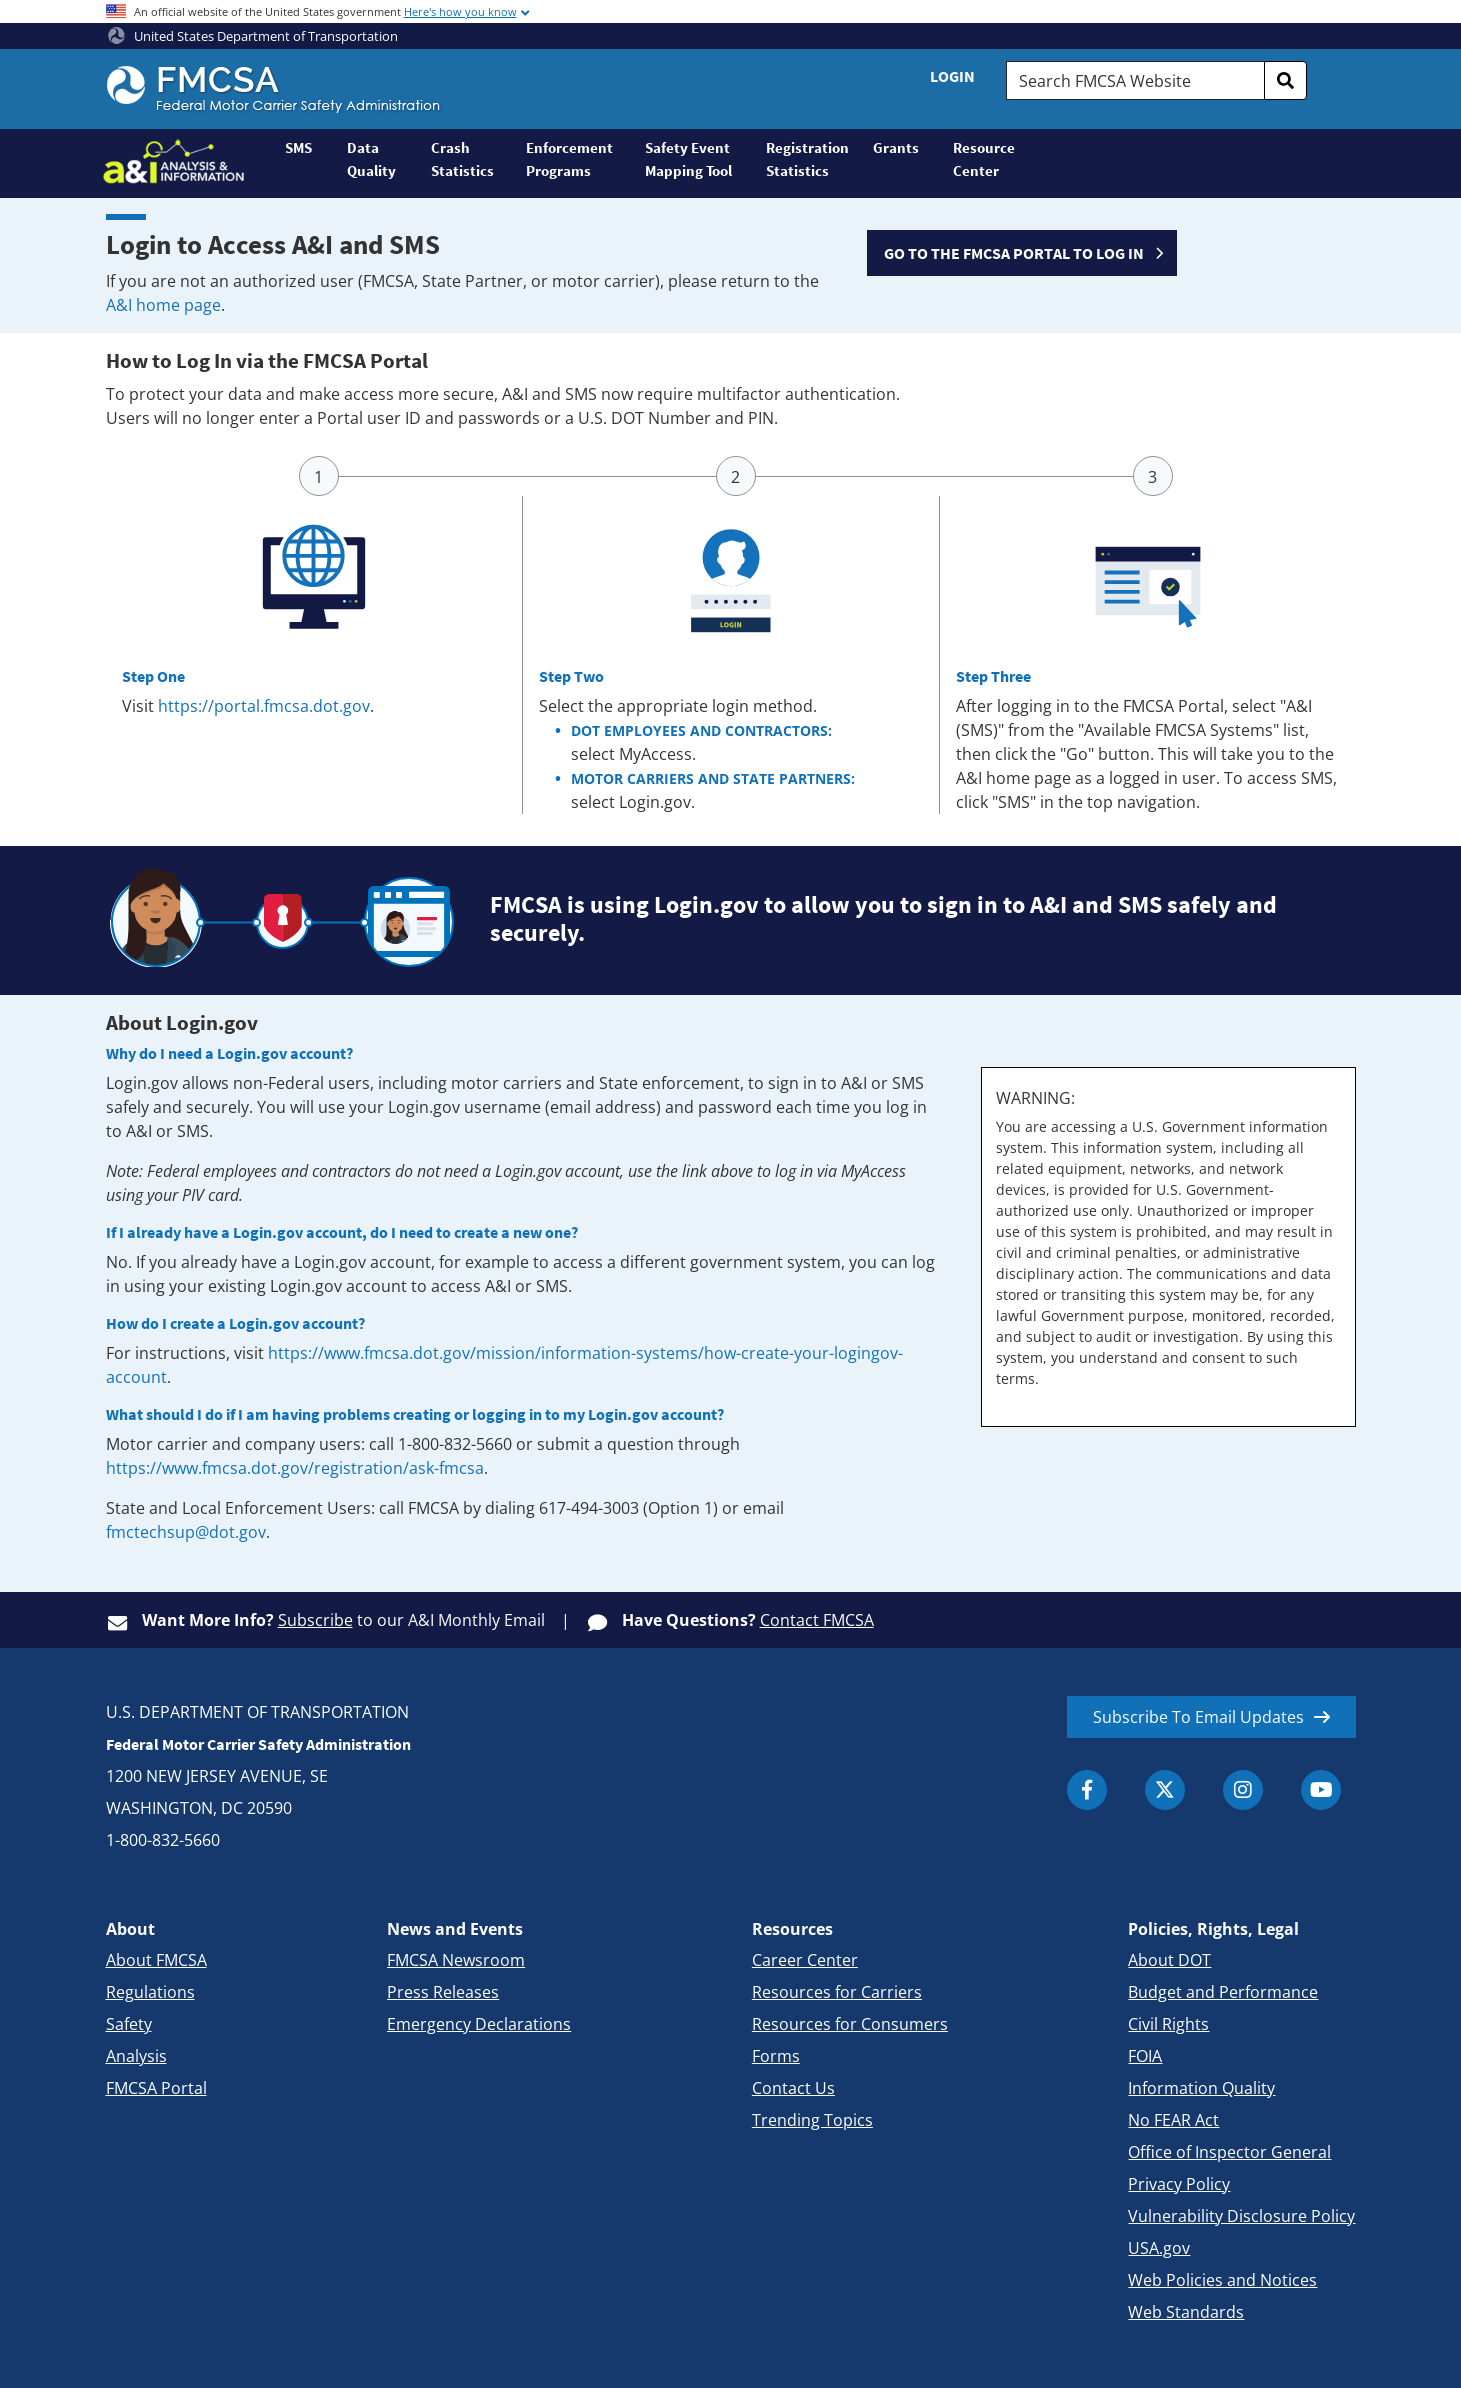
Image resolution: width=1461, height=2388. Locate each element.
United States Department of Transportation (253, 36)
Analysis (136, 2056)
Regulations (150, 1992)
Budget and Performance (1223, 1992)
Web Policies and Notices (1222, 2280)
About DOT (1169, 1960)
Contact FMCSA (817, 1620)
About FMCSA (156, 1960)
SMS (298, 147)
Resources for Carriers (837, 1992)
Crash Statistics (462, 159)
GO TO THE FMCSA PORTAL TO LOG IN (1014, 253)
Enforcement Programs (569, 159)
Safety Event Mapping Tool (688, 159)
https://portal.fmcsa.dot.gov (264, 706)
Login (952, 76)
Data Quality (371, 159)
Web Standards (1186, 2312)
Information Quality (1201, 2088)
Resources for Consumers (850, 2024)
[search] (1286, 80)
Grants (896, 147)
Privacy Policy (1179, 2184)
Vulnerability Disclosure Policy (1241, 2216)
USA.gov (1159, 2248)
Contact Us (793, 2088)
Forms (776, 2056)
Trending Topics (812, 2120)
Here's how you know (460, 11)
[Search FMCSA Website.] (1135, 80)
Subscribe (315, 1620)
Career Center (805, 1960)
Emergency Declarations (479, 2024)
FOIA (1145, 2056)
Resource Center (984, 159)
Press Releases (443, 1992)
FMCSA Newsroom (456, 1960)
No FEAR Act (1173, 2120)
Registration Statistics (807, 159)
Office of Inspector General (1229, 2152)
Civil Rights (1168, 2024)
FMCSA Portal (156, 2088)
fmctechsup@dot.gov (186, 1532)
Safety (129, 2024)
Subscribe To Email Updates (1198, 1717)
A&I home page (163, 305)
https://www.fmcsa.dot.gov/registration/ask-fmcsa (295, 1468)
